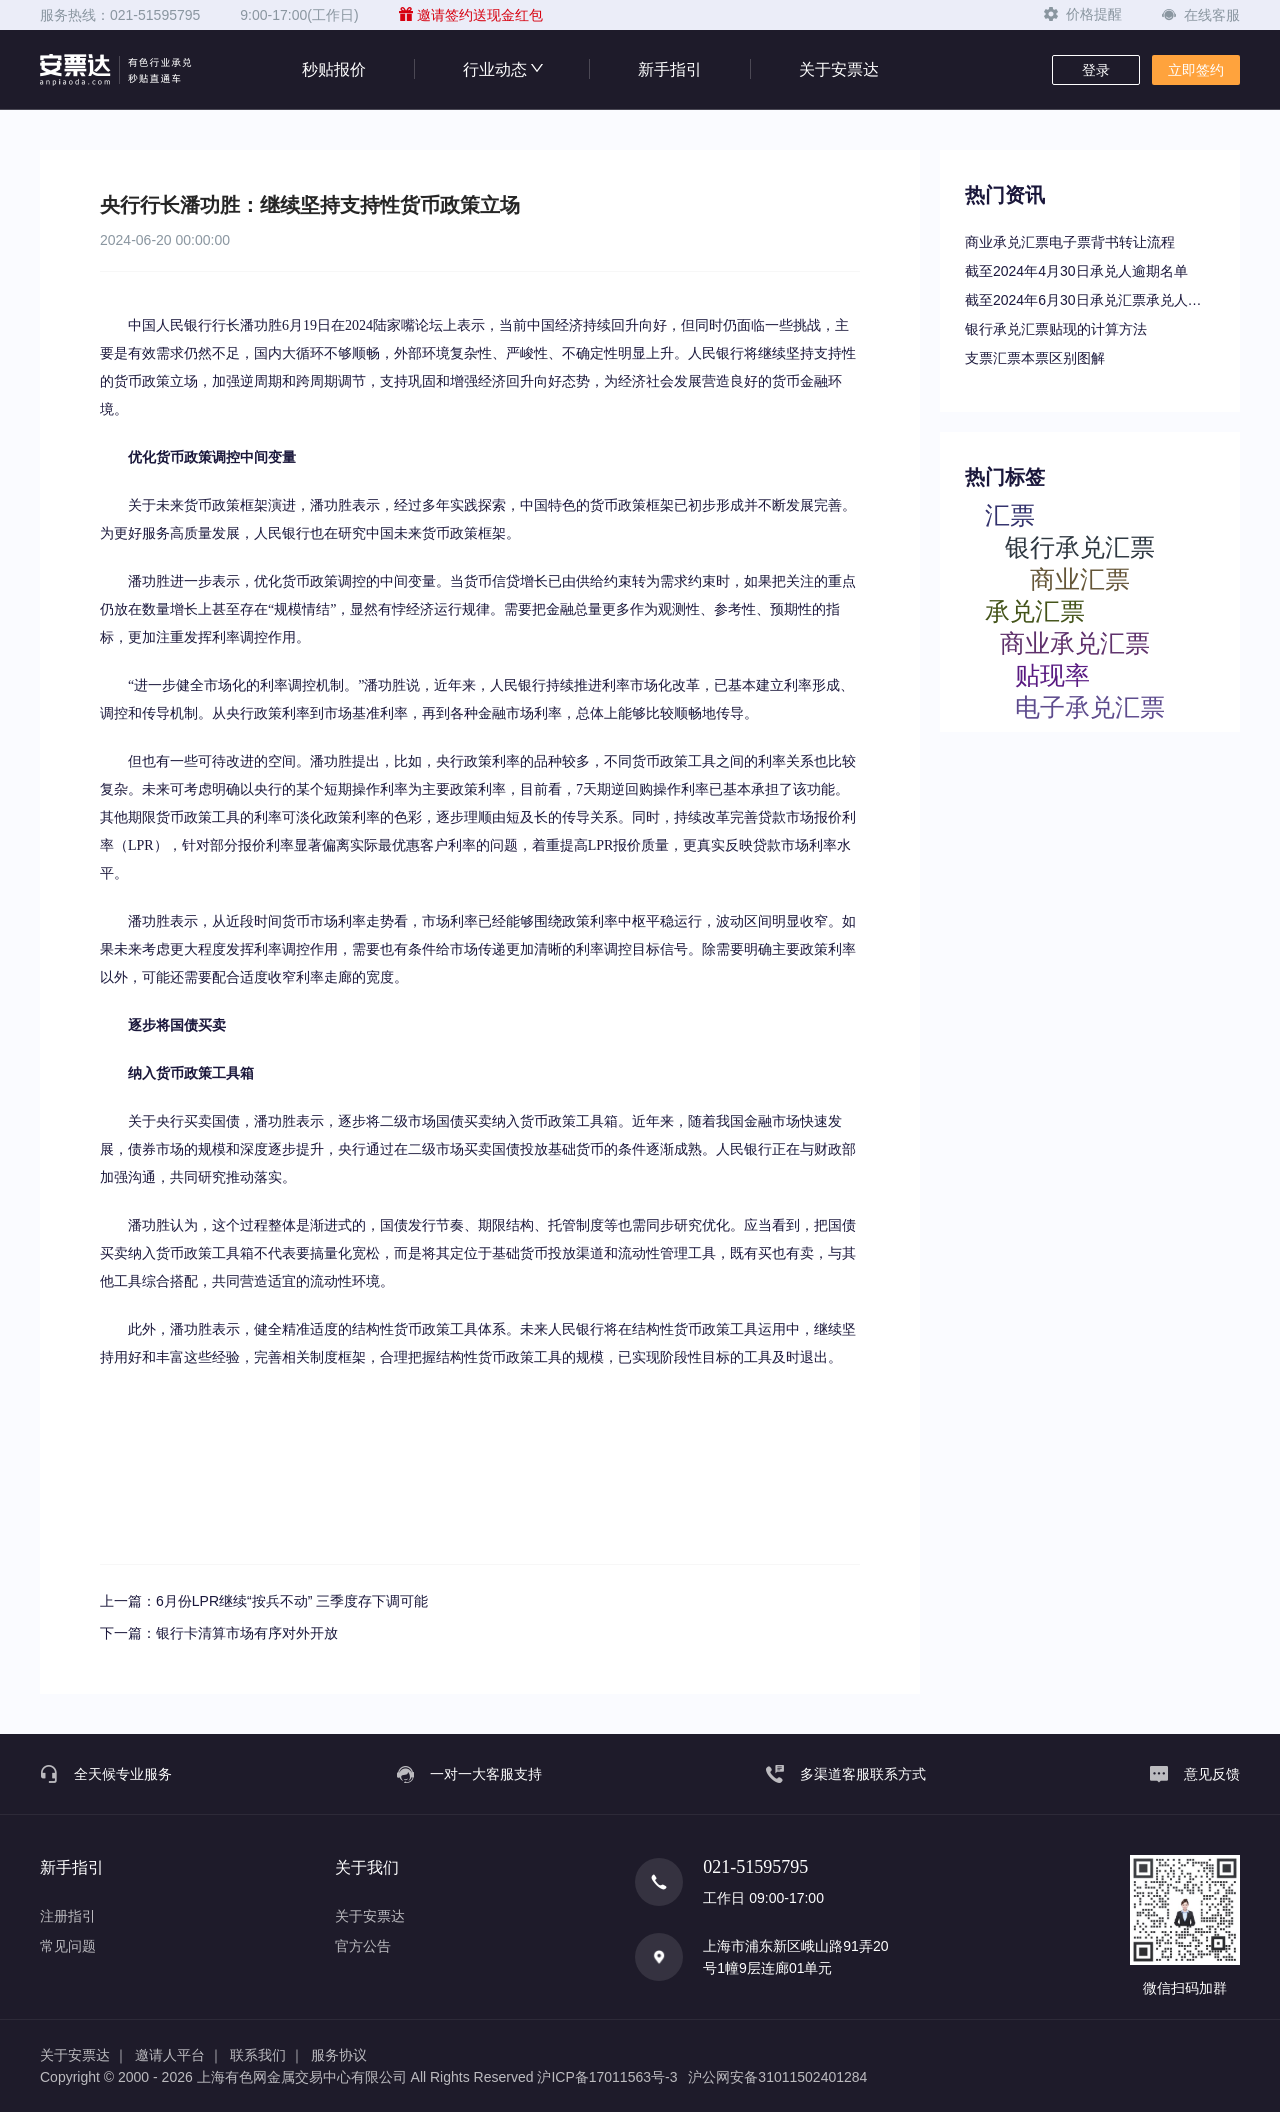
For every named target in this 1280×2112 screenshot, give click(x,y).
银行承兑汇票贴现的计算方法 (1056, 329)
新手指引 (670, 69)
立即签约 (1196, 70)
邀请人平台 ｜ (179, 2055)
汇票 (1010, 514)
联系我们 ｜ (267, 2055)
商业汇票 (1080, 578)
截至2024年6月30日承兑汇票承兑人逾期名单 (1090, 300)
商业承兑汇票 (1075, 642)
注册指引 (68, 1916)
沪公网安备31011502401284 (777, 2077)
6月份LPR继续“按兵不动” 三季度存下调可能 (292, 1601)
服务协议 (339, 2055)
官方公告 (363, 1946)
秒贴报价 (334, 69)
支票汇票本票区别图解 (1035, 358)
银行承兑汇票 (1080, 546)
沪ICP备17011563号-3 (607, 2077)
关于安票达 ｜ (84, 2055)
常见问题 (68, 1946)
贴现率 (1052, 674)
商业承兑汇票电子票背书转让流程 (1070, 242)
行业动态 (502, 69)
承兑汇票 (1035, 610)
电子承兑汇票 (1090, 706)
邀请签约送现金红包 (471, 15)
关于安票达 (839, 69)
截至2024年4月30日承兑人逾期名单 (1076, 271)
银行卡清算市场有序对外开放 (247, 1633)
